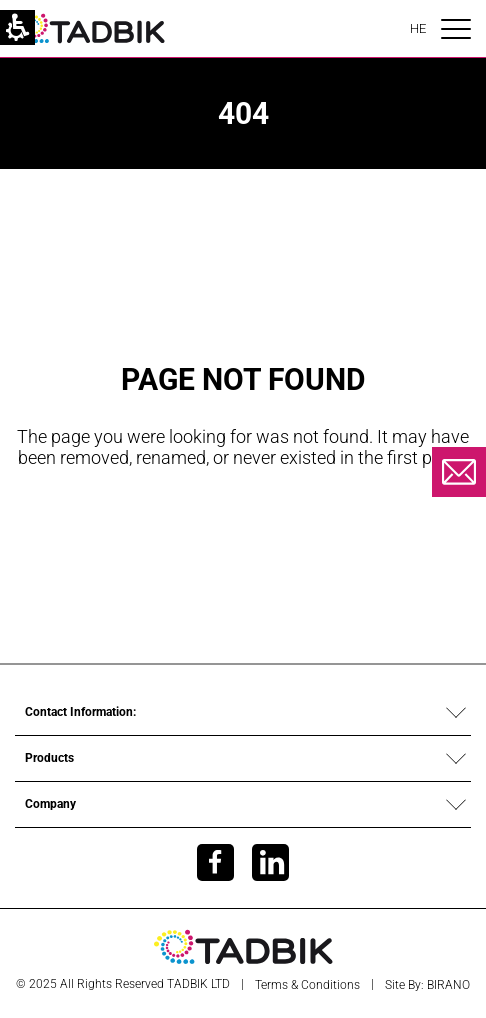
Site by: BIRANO (427, 985)
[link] (90, 28)
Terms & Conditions (307, 985)
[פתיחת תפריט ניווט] (456, 29)
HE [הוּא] (418, 28)
